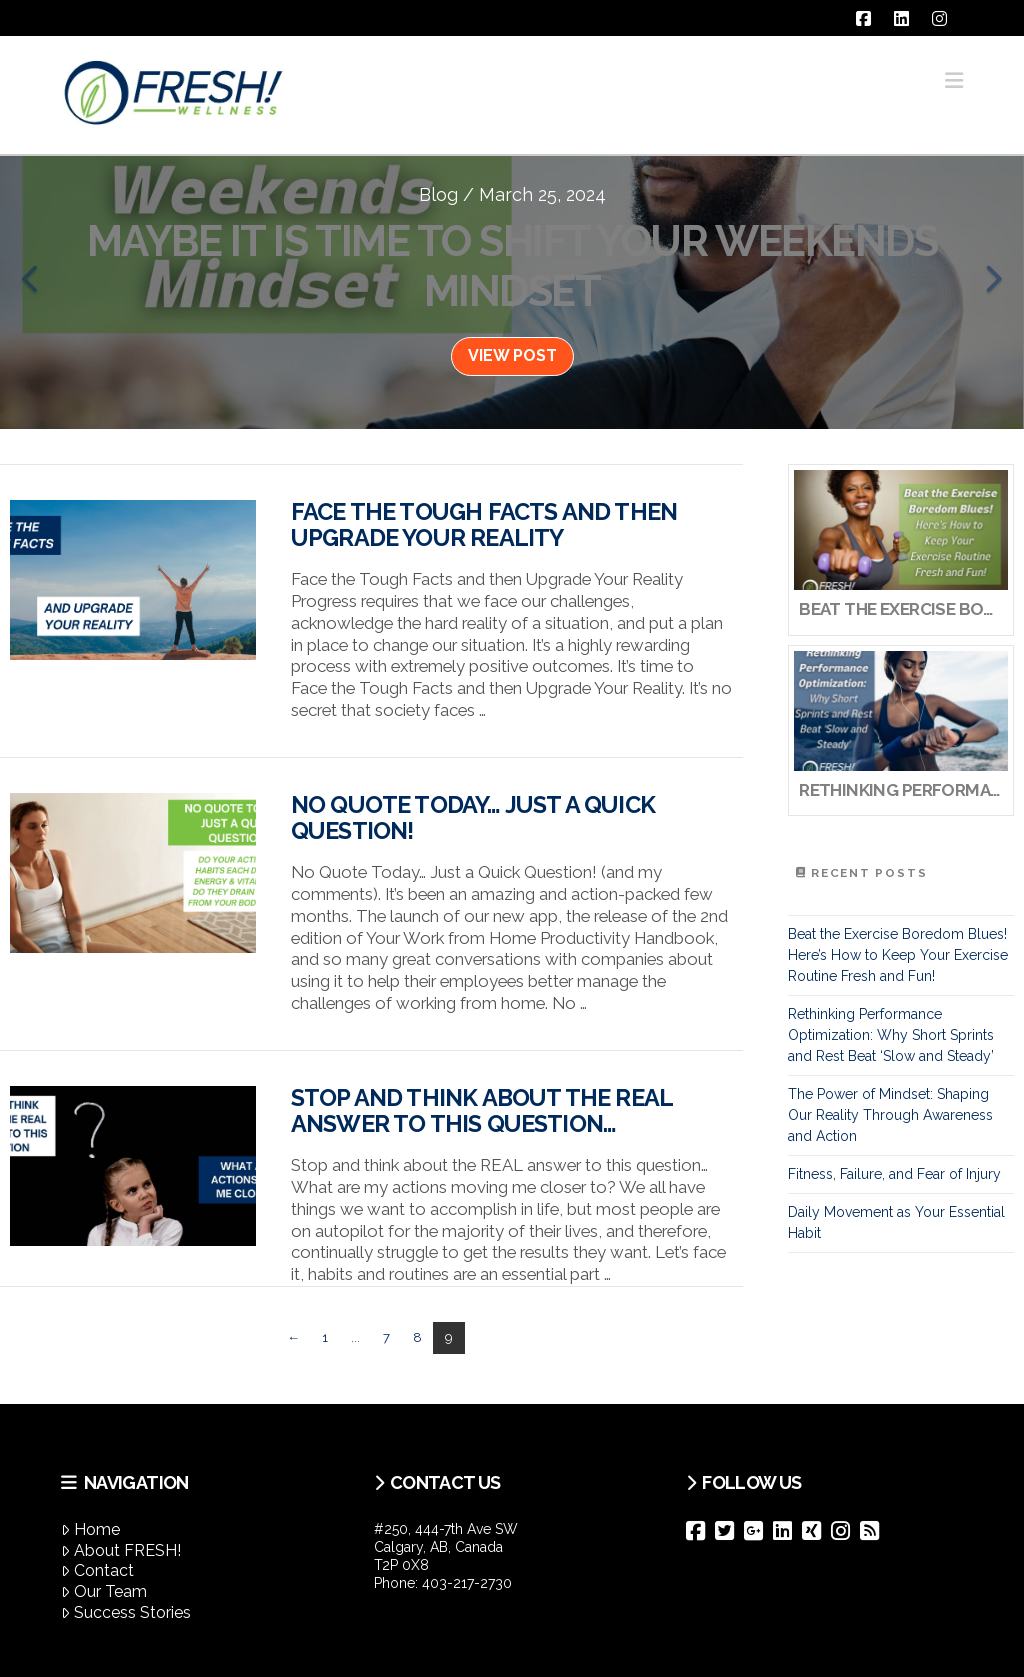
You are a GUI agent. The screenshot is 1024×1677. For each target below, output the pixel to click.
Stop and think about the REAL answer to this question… (481, 1111)
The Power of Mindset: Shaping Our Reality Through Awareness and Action (890, 1115)
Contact (97, 1570)
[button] (954, 80)
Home (90, 1529)
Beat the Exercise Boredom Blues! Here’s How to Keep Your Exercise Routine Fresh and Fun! (898, 955)
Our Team (104, 1591)
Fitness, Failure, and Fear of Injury (894, 1174)
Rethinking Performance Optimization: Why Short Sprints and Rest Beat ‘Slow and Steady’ (891, 1035)
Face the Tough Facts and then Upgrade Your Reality (484, 525)
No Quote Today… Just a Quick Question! (473, 818)
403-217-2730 (467, 1583)
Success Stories (126, 1612)
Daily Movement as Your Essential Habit (896, 1222)
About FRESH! (121, 1550)
